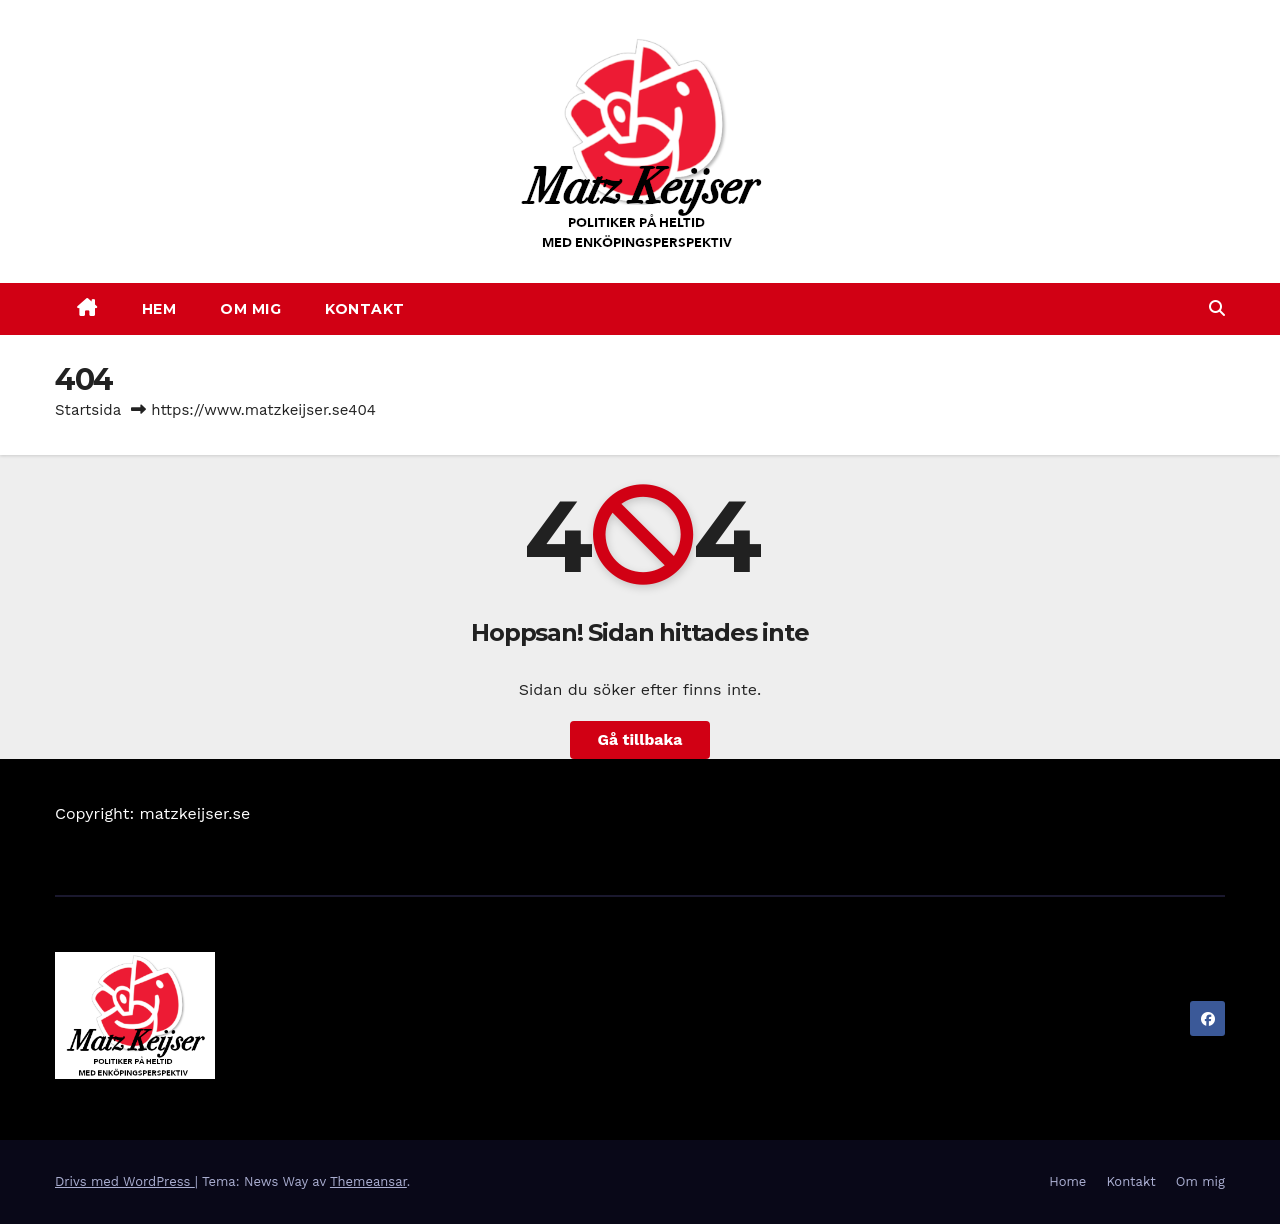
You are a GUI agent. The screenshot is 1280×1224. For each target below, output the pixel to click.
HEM (159, 309)
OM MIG (250, 309)
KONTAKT (365, 309)
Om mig (1200, 1181)
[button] (1217, 308)
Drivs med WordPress (125, 1181)
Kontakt (1130, 1181)
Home (1067, 1181)
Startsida (88, 410)
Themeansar (368, 1181)
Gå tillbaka (640, 739)
